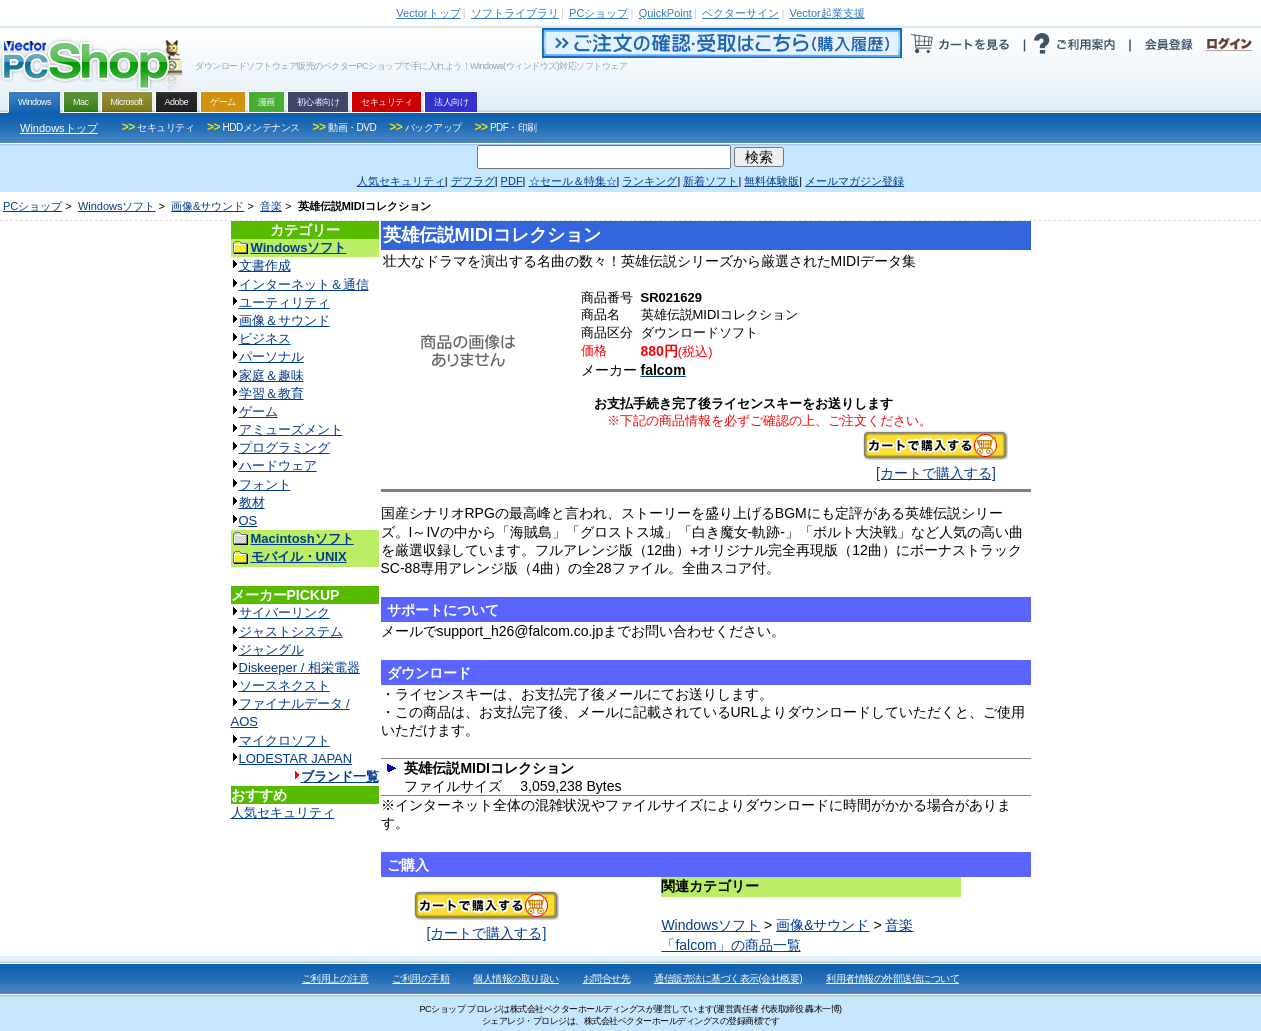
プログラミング (284, 447)
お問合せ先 (607, 978)
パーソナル (271, 356)
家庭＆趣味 (271, 375)
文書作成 (265, 265)
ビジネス (265, 338)
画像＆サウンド (284, 320)
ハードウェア (278, 465)
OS (248, 520)
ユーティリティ (284, 302)
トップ (428, 13)
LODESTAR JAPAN (296, 758)
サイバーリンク (284, 612)
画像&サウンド (207, 206)
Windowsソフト (117, 206)
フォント (265, 484)
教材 (252, 502)
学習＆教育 (271, 393)
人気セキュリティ (283, 812)
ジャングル (271, 649)
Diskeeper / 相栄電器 (299, 667)
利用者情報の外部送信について (892, 978)
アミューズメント (291, 429)
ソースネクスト (284, 685)
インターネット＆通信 (304, 284)
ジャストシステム (291, 631)
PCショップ (32, 206)
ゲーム (258, 411)
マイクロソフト (284, 740)
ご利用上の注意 (335, 978)
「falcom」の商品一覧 (730, 945)
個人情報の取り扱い (516, 978)
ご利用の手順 (420, 978)
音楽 (271, 206)
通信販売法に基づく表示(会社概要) (728, 978)
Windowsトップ (59, 128)
